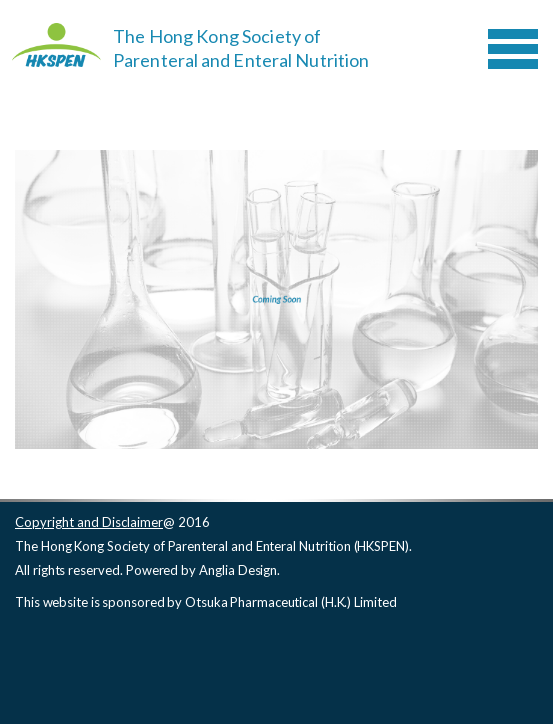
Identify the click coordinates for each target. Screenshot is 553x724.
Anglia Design (238, 570)
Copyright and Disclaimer (89, 522)
